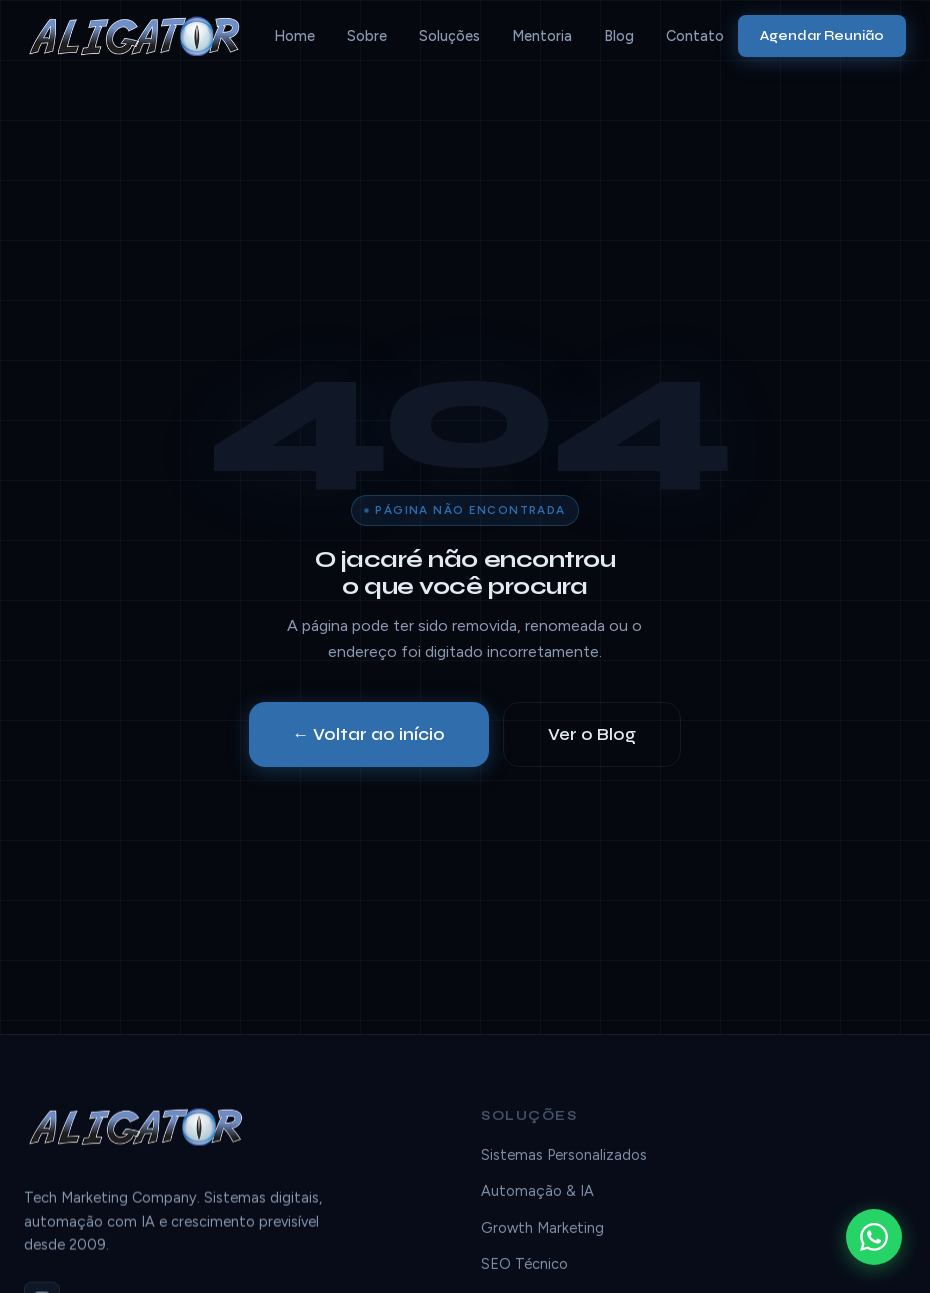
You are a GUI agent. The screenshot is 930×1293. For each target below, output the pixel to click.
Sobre (367, 36)
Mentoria (542, 36)
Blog (619, 36)
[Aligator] (142, 36)
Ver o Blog (592, 734)
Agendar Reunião (822, 35)
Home (294, 36)
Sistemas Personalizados (564, 1158)
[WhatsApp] (874, 1237)
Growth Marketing (542, 1231)
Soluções (449, 36)
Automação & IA (537, 1195)
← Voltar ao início (369, 734)
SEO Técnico (524, 1267)
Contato (695, 36)
